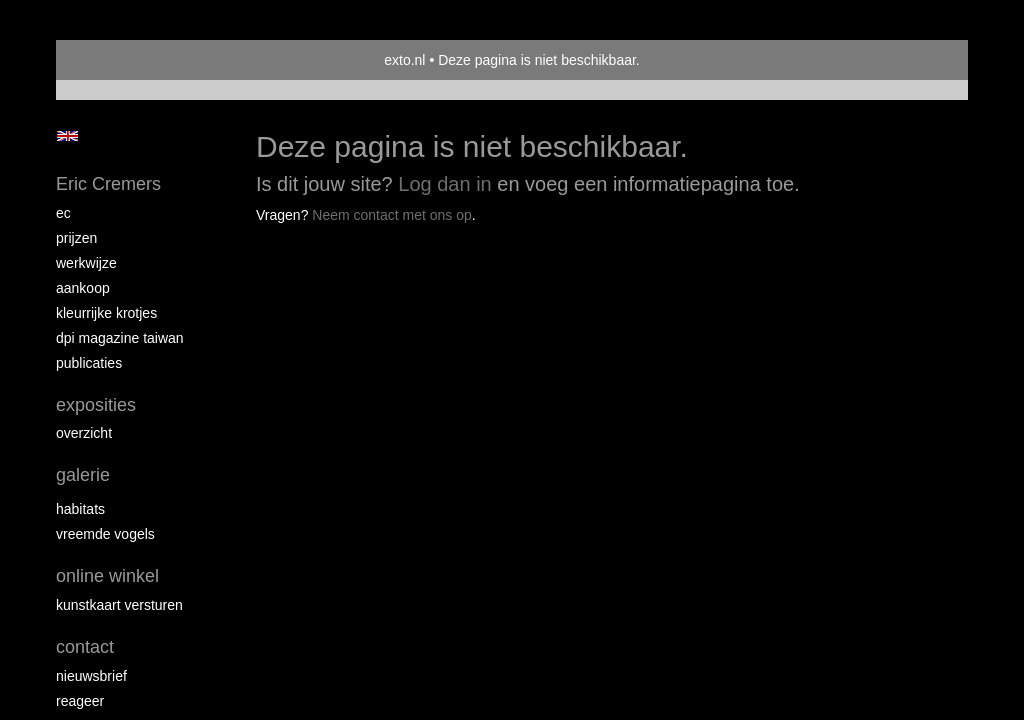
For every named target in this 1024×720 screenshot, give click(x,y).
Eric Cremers (108, 184)
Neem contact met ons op (392, 215)
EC (63, 213)
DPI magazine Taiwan (120, 338)
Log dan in (444, 184)
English (67, 136)
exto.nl (404, 60)
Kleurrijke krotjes (106, 313)
